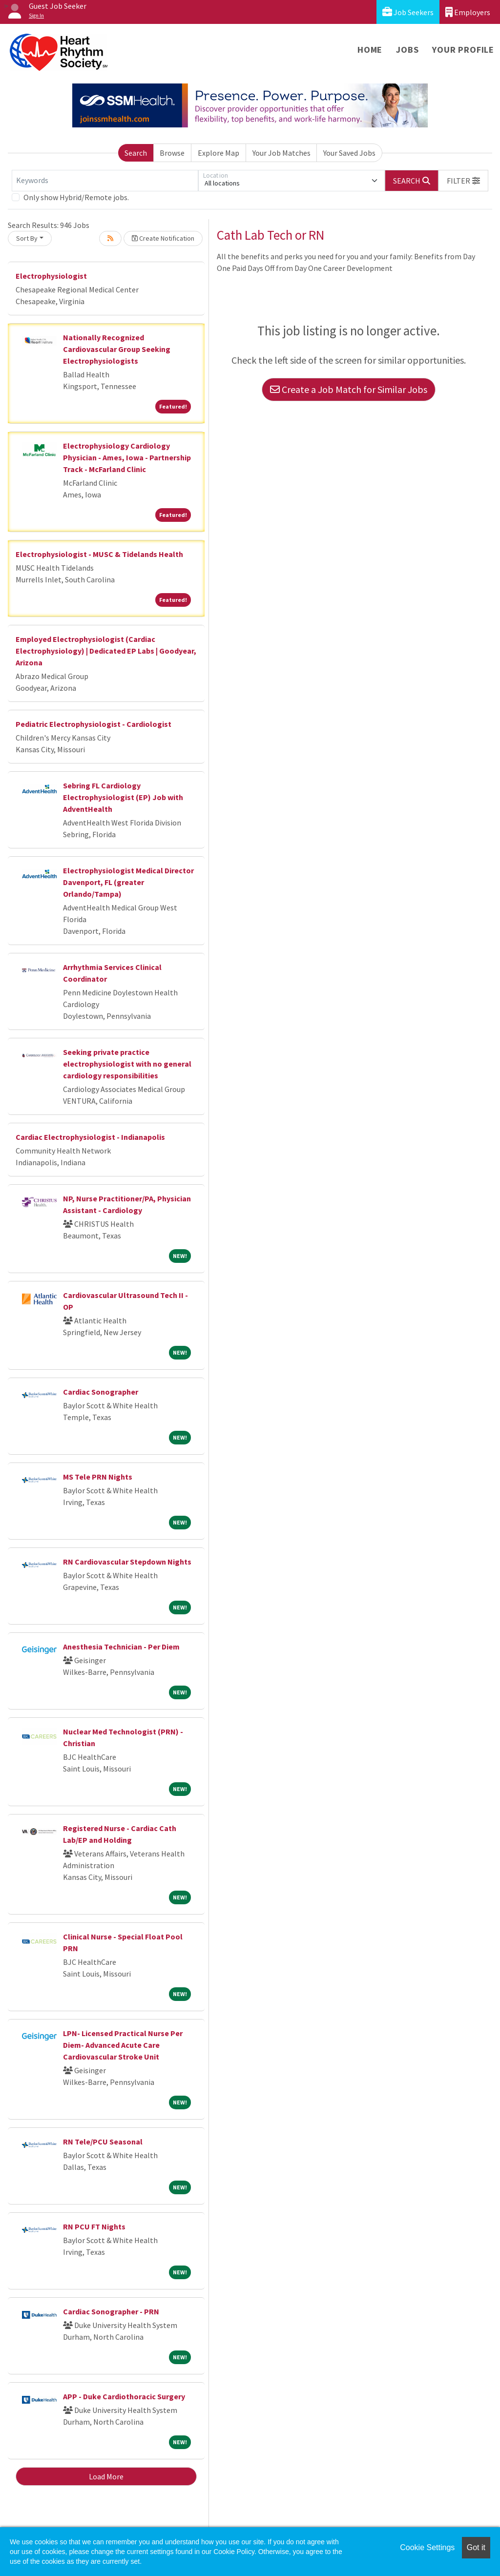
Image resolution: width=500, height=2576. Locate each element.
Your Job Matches (281, 153)
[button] (463, 180)
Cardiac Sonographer (100, 1392)
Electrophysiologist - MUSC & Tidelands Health (99, 554)
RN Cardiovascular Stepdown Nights (127, 1561)
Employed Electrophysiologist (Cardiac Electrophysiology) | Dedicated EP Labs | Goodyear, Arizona (106, 650)
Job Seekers (408, 12)
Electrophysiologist (51, 276)
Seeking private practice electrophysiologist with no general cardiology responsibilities (127, 1063)
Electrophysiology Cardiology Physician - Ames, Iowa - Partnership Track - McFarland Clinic (127, 457)
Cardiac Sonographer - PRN (111, 2311)
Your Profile (463, 49)
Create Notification (163, 238)
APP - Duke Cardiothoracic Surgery (124, 2396)
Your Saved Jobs (349, 153)
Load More (106, 2476)
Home (369, 49)
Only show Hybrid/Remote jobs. (76, 197)
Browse (172, 153)
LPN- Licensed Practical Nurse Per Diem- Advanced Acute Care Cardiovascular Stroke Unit (123, 2044)
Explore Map (218, 153)
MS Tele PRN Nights (97, 1477)
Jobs (407, 49)
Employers (467, 12)
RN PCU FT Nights (94, 2226)
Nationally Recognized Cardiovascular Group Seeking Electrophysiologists (116, 349)
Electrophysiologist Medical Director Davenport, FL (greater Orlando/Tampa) (128, 882)
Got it (476, 2547)
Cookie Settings (427, 2547)
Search (136, 153)
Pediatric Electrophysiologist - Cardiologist (93, 724)
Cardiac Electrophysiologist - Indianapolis (90, 1137)
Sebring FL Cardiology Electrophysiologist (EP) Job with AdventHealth (123, 797)
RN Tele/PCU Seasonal (103, 2141)
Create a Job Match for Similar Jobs (348, 389)
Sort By (27, 238)
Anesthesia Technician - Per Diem (121, 1646)
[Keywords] (105, 180)
